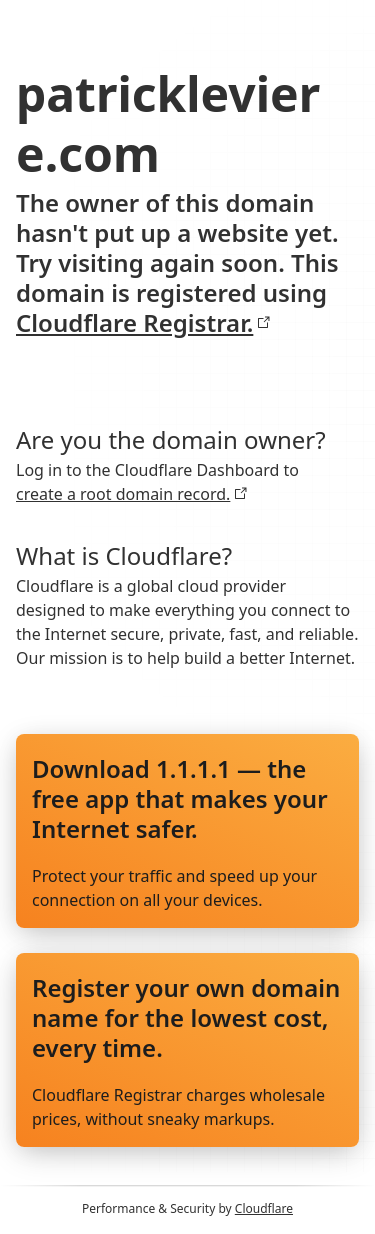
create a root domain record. (132, 494)
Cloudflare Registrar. (143, 323)
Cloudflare (264, 1208)
